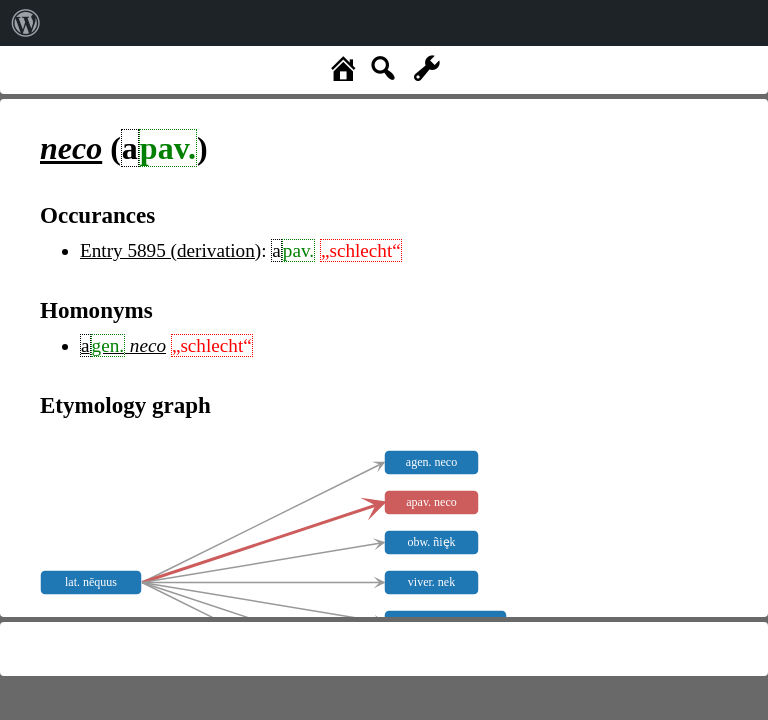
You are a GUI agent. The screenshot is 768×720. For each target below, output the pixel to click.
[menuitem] (26, 23)
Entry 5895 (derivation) (170, 250)
